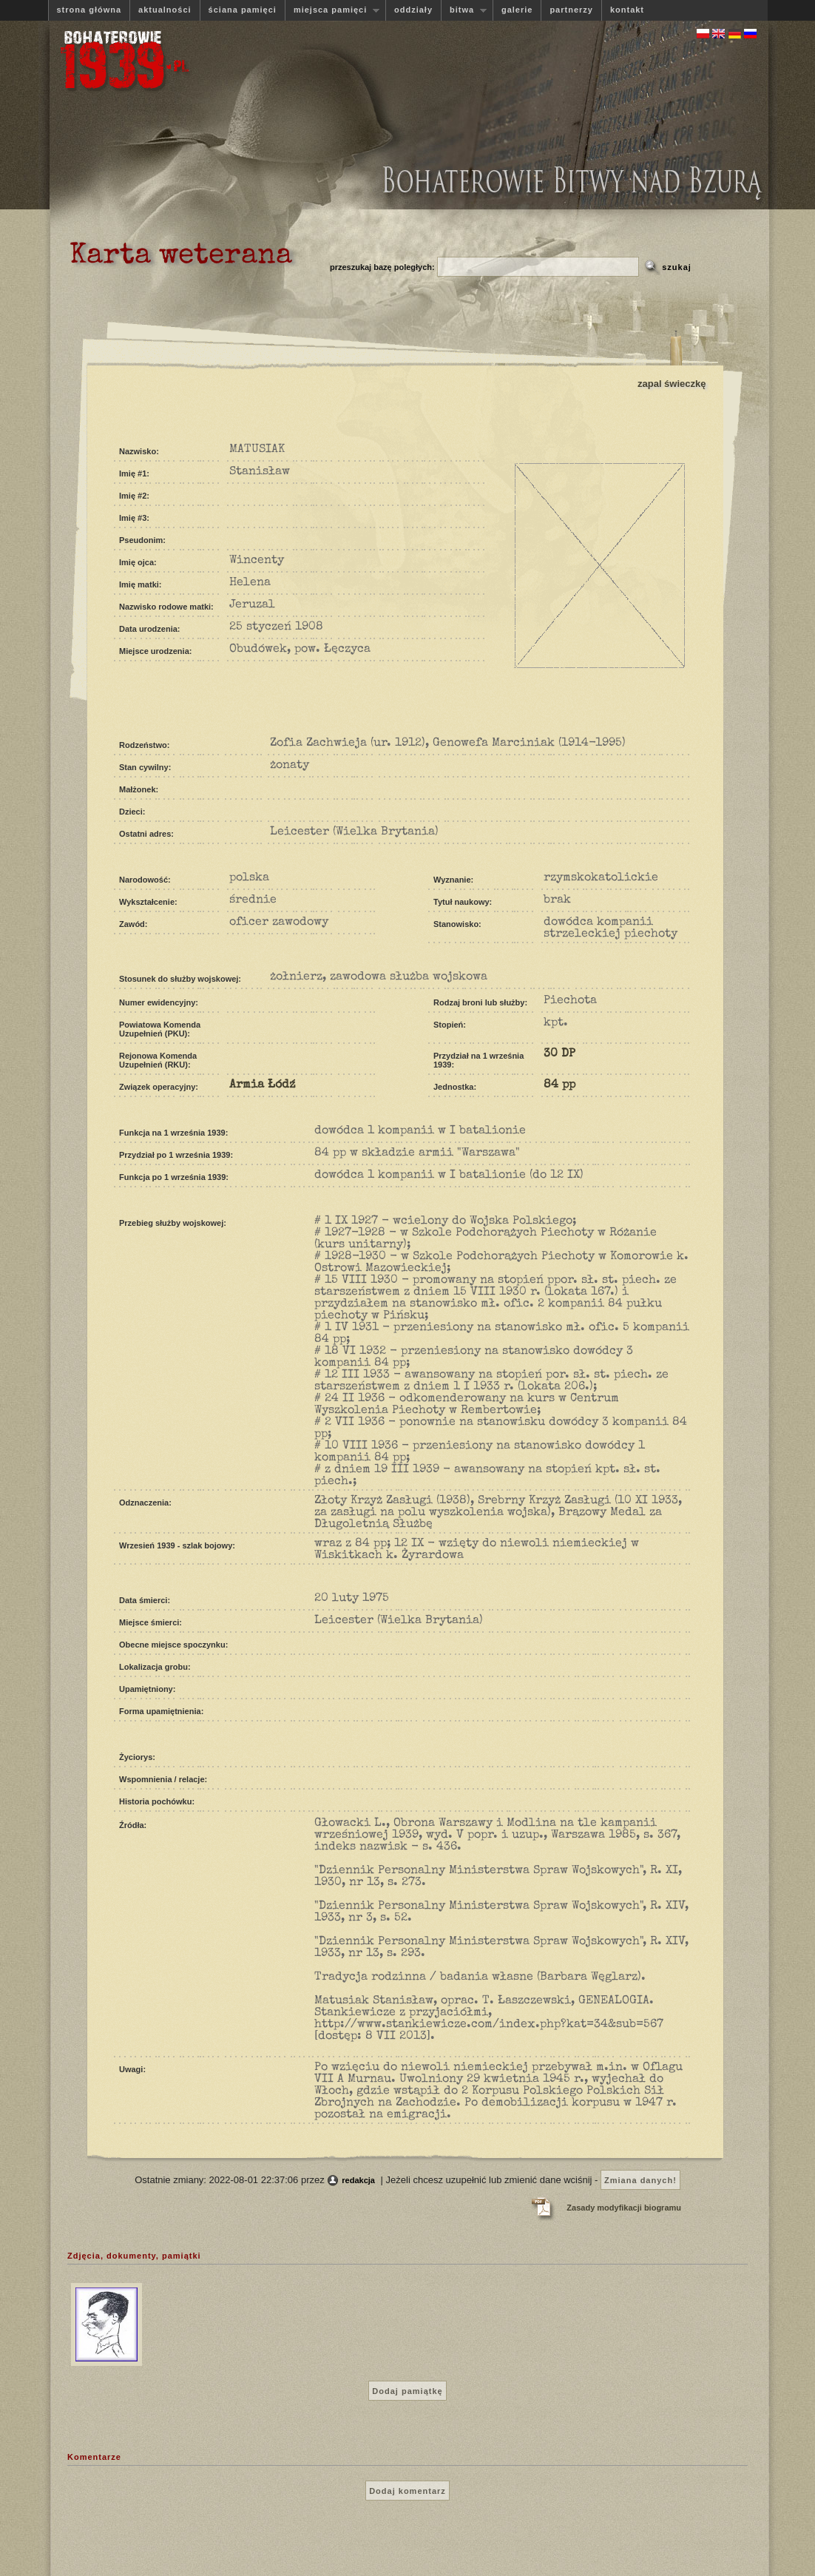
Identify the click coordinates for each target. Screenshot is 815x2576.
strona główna (89, 9)
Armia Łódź (262, 1085)
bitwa (464, 10)
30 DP (559, 1054)
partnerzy (571, 9)
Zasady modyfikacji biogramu (624, 2207)
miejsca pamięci (332, 10)
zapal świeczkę (672, 383)
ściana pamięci (243, 9)
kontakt (627, 9)
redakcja (358, 2180)
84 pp (559, 1085)
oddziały (413, 9)
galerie (516, 9)
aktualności (165, 9)
